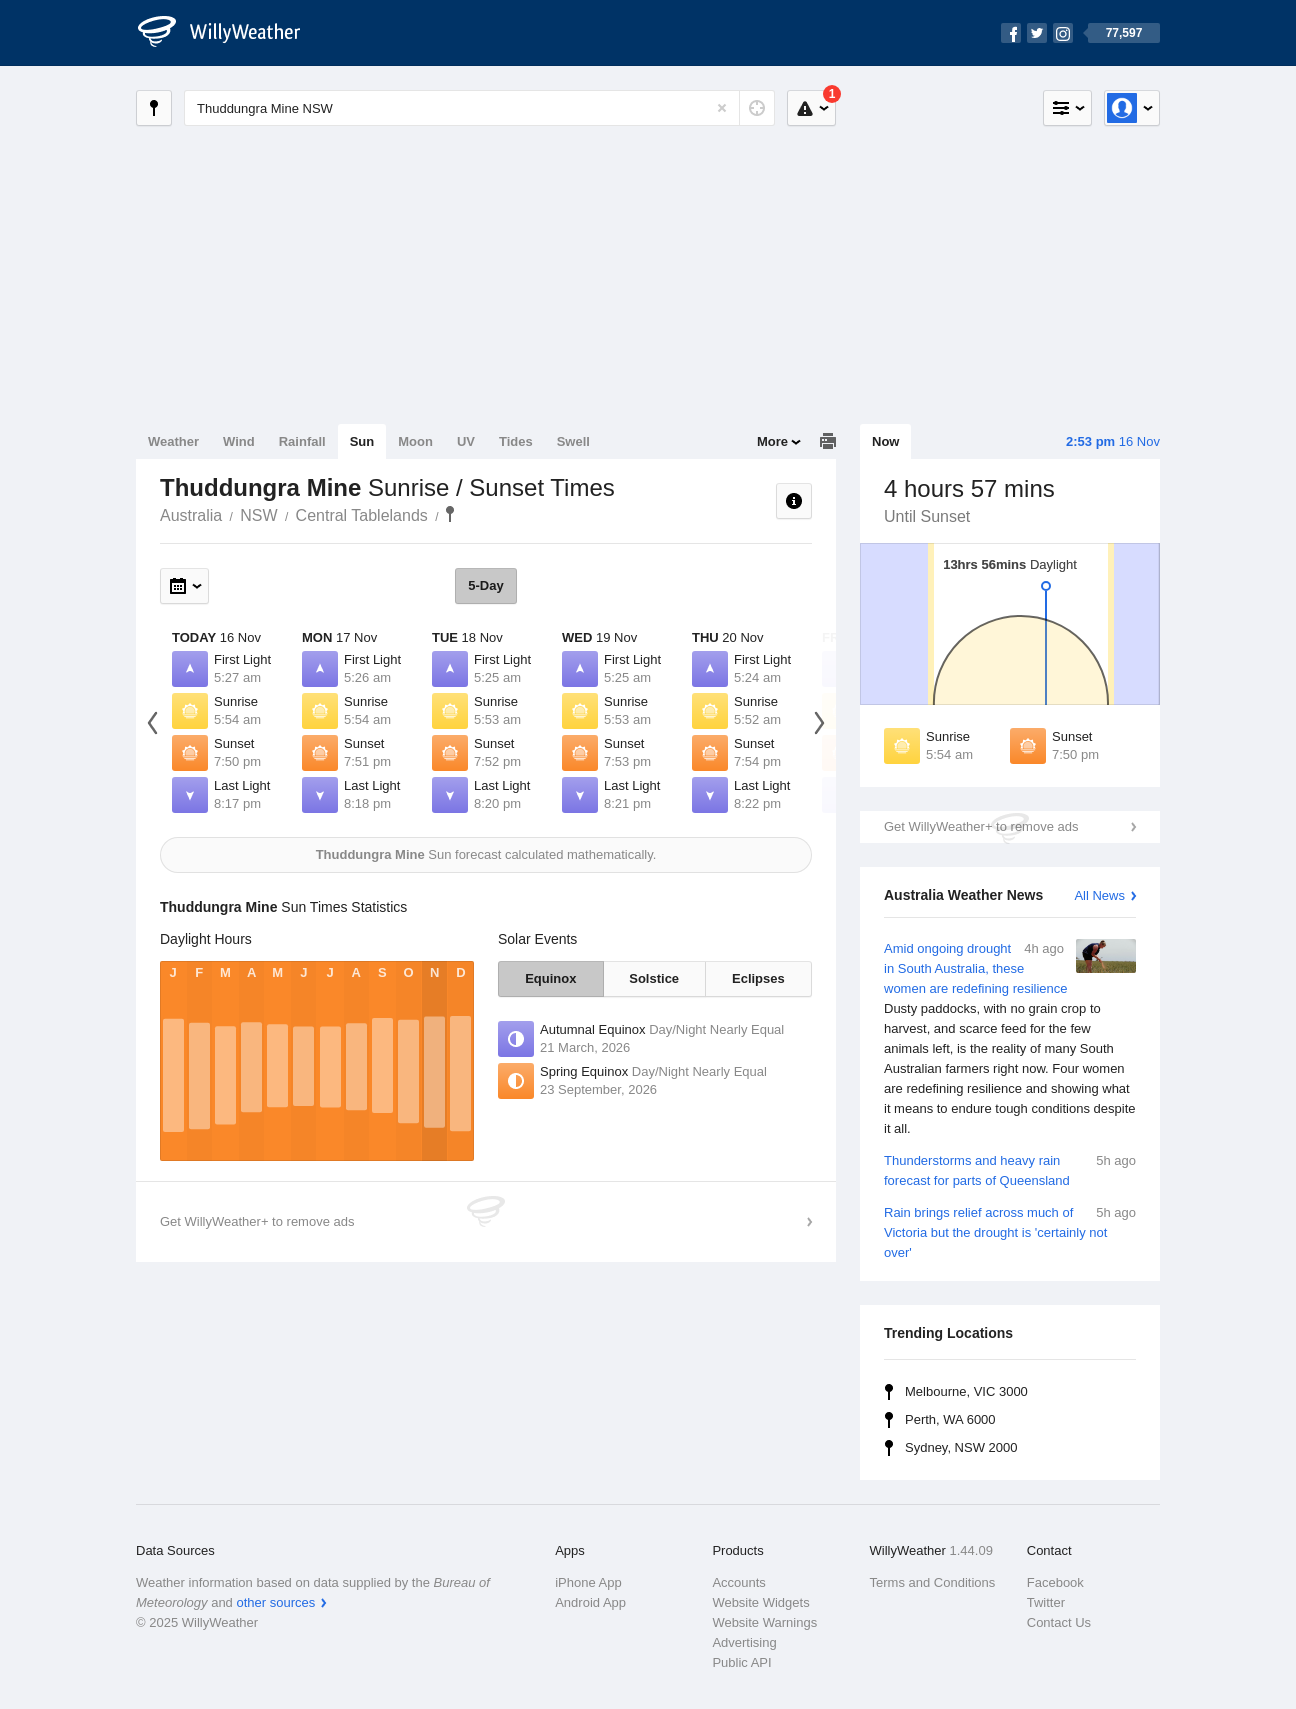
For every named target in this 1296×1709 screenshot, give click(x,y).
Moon (415, 441)
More (772, 441)
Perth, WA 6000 (950, 1419)
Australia (191, 515)
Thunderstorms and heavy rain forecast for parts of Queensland (1010, 1169)
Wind (239, 441)
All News (1099, 895)
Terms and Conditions (933, 1582)
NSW (258, 515)
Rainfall (302, 441)
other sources (275, 1602)
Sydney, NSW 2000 (961, 1447)
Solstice (654, 978)
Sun (362, 441)
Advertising (744, 1642)
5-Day (485, 585)
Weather (173, 441)
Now (885, 441)
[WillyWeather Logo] (230, 33)
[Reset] (722, 108)
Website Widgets (760, 1602)
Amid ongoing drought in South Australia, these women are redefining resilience (1010, 1039)
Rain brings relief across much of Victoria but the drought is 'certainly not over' (1010, 1231)
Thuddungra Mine (450, 514)
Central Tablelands (362, 515)
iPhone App (588, 1582)
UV (466, 441)
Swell (573, 441)
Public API (741, 1662)
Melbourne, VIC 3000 (966, 1391)
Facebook (1055, 1582)
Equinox (550, 978)
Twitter (1046, 1602)
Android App (590, 1602)
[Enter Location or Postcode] (479, 108)
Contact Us (1059, 1622)
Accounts (738, 1582)
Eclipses (758, 978)
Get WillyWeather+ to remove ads (981, 826)
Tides (516, 441)
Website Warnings (764, 1622)
